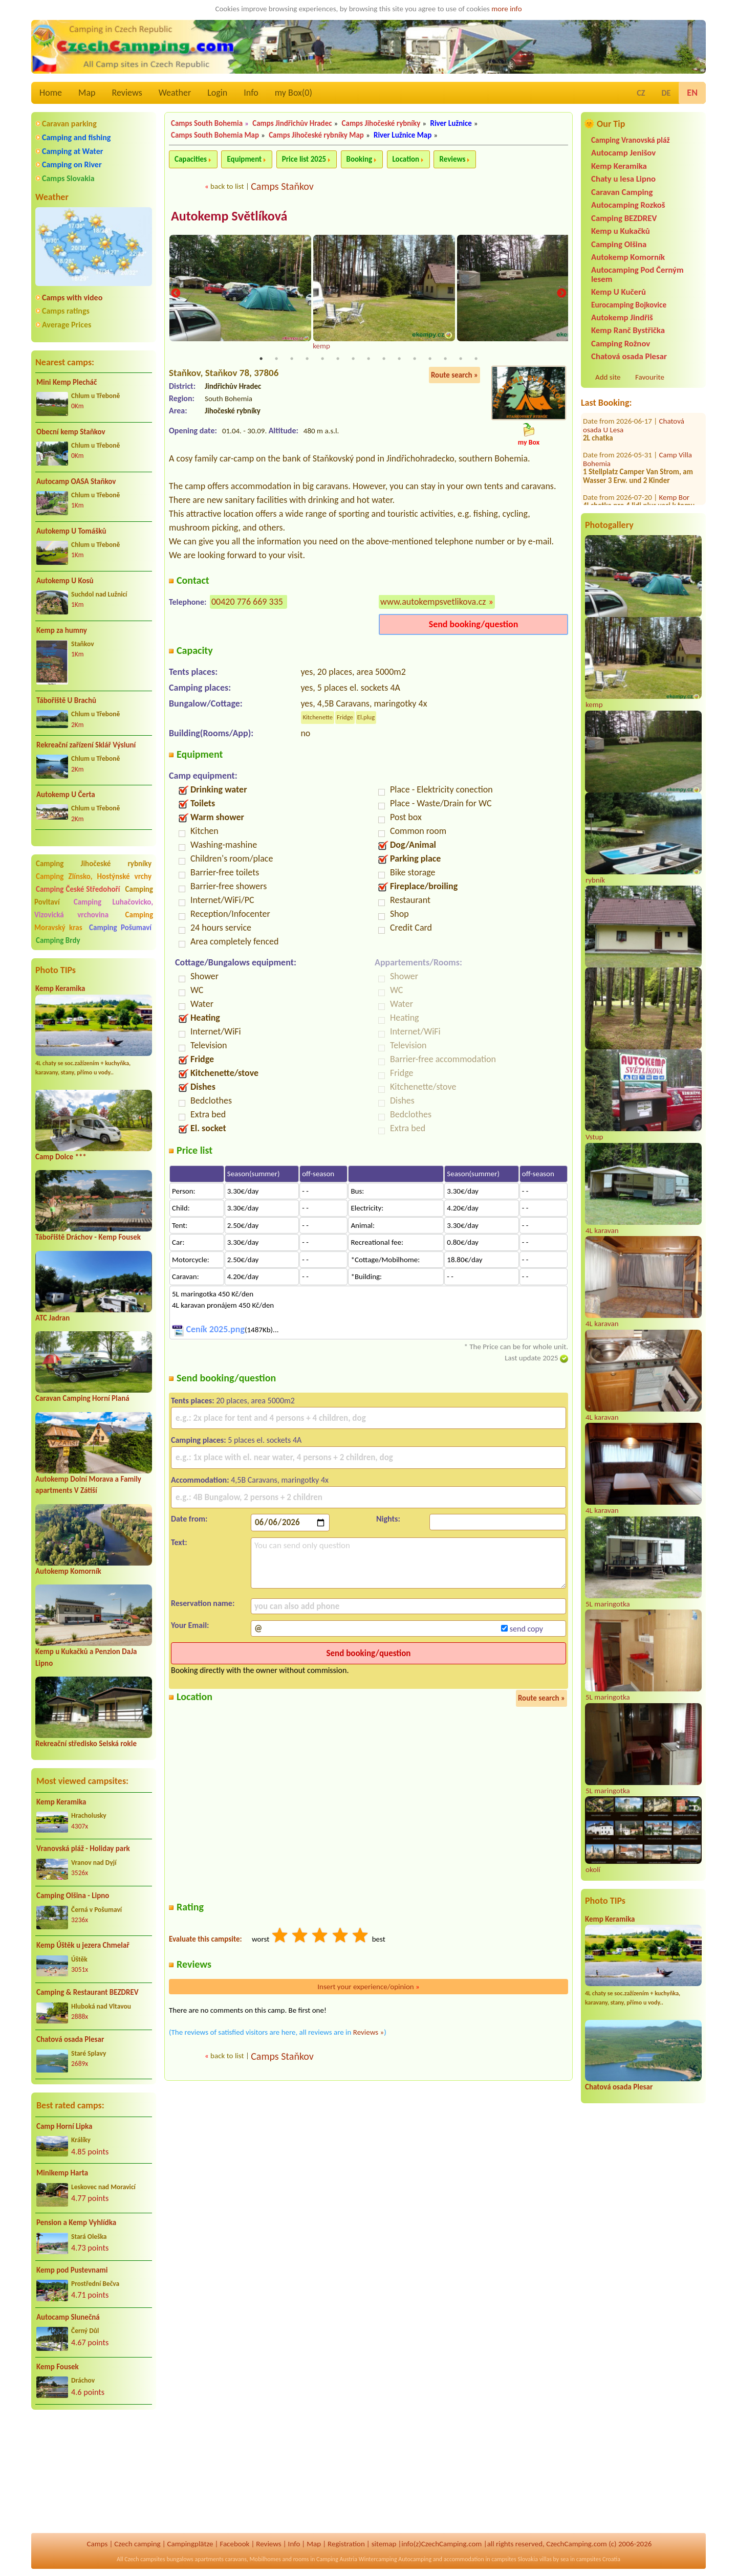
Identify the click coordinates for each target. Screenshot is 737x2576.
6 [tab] (338, 359)
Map (86, 92)
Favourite (649, 377)
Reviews (127, 92)
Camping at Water (72, 151)
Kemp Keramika (60, 988)
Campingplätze (190, 2543)
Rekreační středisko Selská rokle (86, 1743)
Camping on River (72, 164)
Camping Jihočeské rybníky (93, 863)
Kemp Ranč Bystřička (628, 330)
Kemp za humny (61, 630)
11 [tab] (414, 359)
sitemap (384, 2543)
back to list (227, 186)
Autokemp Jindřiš (622, 317)
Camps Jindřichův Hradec (292, 123)
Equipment (244, 159)
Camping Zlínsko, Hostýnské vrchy (93, 876)
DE (665, 93)
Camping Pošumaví (120, 927)
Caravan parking (69, 123)
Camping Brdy (58, 940)
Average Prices (66, 324)
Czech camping (137, 2543)
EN (692, 92)
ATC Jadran (52, 1318)
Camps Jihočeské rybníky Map (316, 135)
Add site (607, 377)
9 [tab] (384, 359)
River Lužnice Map (402, 135)
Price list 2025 (304, 159)
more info (506, 8)
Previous (175, 294)
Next (561, 294)
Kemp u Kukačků (620, 231)
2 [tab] (276, 359)
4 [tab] (307, 359)
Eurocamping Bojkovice (628, 305)
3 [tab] (292, 359)
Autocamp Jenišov (623, 152)
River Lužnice (450, 123)
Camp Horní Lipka (64, 2126)
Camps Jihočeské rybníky (381, 123)
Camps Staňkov (282, 186)
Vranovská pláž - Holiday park (83, 1848)
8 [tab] (368, 359)
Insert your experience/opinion (368, 1986)
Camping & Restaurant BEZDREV (87, 1992)
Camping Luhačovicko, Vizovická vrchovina (93, 908)
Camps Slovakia (68, 178)
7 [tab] (353, 359)
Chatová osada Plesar (70, 2039)
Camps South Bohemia (207, 123)
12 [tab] (430, 359)
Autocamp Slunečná (68, 2317)
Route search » (454, 375)
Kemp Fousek (57, 2366)
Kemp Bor (674, 429)
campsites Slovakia (514, 2559)
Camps (97, 2543)
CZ (641, 93)
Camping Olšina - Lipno (72, 1895)
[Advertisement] (93, 2472)
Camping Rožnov (620, 343)
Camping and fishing (76, 137)
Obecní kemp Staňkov (70, 431)
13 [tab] (445, 359)
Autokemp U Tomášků (71, 531)
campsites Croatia (598, 2559)
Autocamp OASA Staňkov (76, 481)
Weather (175, 92)
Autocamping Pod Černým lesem (637, 274)
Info (251, 92)
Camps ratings (66, 311)
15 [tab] (476, 359)
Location (406, 159)
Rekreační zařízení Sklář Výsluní (86, 745)
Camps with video (72, 297)
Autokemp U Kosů (64, 580)
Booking (359, 159)
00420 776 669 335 (247, 602)
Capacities (191, 159)
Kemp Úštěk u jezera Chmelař (82, 1945)
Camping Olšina (618, 244)
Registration (346, 2543)
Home (50, 92)
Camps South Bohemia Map (215, 135)
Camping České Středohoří (78, 889)
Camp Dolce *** (60, 1156)
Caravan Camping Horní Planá (82, 1398)
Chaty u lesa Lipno (623, 178)
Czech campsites (144, 2559)
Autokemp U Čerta (65, 794)
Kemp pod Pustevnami (71, 2270)
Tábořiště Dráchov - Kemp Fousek (88, 1237)
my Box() (293, 92)
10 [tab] (399, 359)
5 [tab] (322, 359)
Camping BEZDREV (624, 218)
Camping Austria (336, 2559)
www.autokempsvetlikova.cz (433, 602)
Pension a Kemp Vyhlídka (76, 2222)
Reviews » (368, 2032)
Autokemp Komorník (68, 1571)
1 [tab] (261, 359)
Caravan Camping (622, 192)
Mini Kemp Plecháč (66, 382)
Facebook (234, 2543)
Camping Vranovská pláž (630, 140)
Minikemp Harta (62, 2172)
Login (217, 92)
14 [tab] (461, 359)
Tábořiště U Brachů (66, 700)
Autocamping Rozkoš (628, 205)
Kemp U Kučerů (618, 292)
